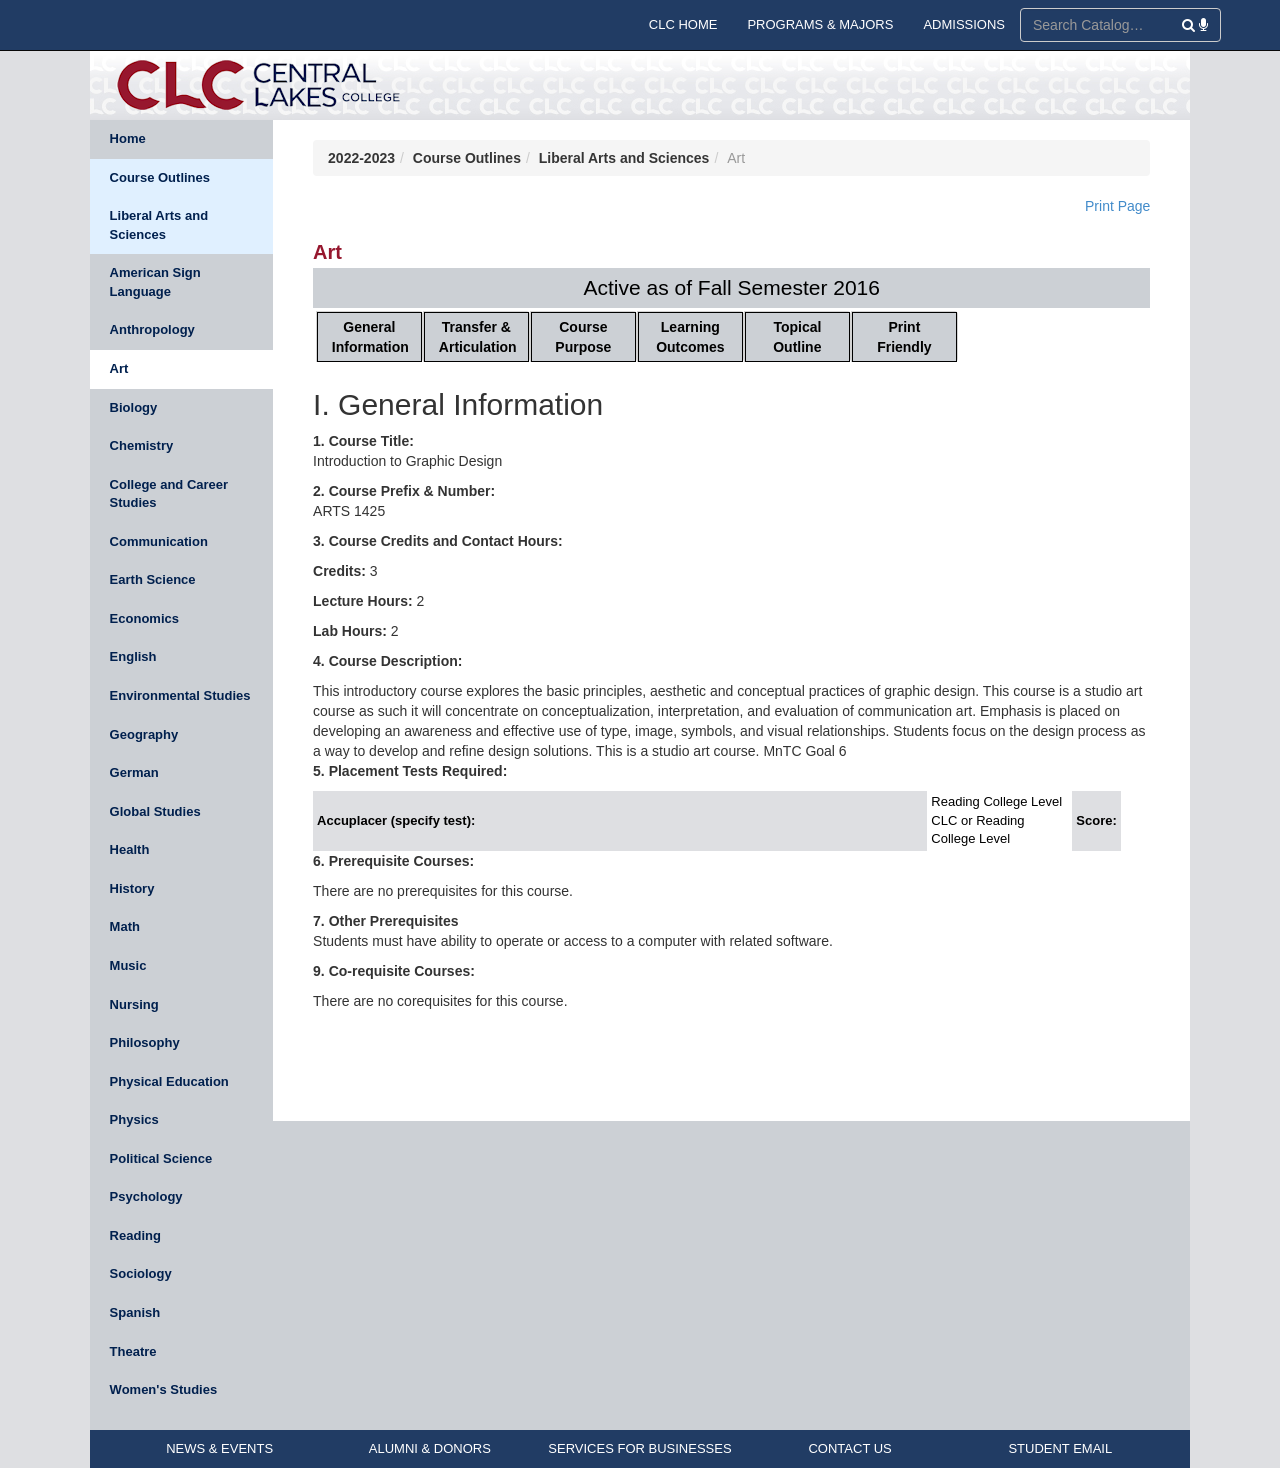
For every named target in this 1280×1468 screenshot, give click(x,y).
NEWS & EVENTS (219, 1448)
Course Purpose (583, 337)
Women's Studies (164, 1389)
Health (130, 849)
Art (119, 368)
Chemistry (142, 445)
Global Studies (155, 811)
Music (128, 965)
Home (128, 138)
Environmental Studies (180, 695)
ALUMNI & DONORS (430, 1448)
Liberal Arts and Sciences (159, 225)
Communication (159, 541)
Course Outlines (160, 177)
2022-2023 (361, 158)
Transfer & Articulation (478, 337)
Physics (134, 1119)
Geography (144, 734)
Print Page (1117, 206)
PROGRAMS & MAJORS (820, 24)
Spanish (135, 1312)
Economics (144, 618)
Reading (135, 1235)
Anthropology (152, 329)
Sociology (141, 1273)
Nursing (134, 1004)
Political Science (161, 1158)
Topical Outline (797, 337)
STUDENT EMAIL (1060, 1448)
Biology (134, 407)
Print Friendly (904, 337)
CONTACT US (849, 1448)
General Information (370, 337)
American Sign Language (155, 282)
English (133, 656)
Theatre (133, 1351)
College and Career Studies (169, 494)
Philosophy (145, 1042)
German (134, 772)
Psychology (146, 1196)
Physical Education (169, 1081)
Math (125, 926)
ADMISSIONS (964, 24)
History (132, 888)
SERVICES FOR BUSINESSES (639, 1448)
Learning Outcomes (690, 337)
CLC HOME (683, 24)
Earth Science (153, 579)
